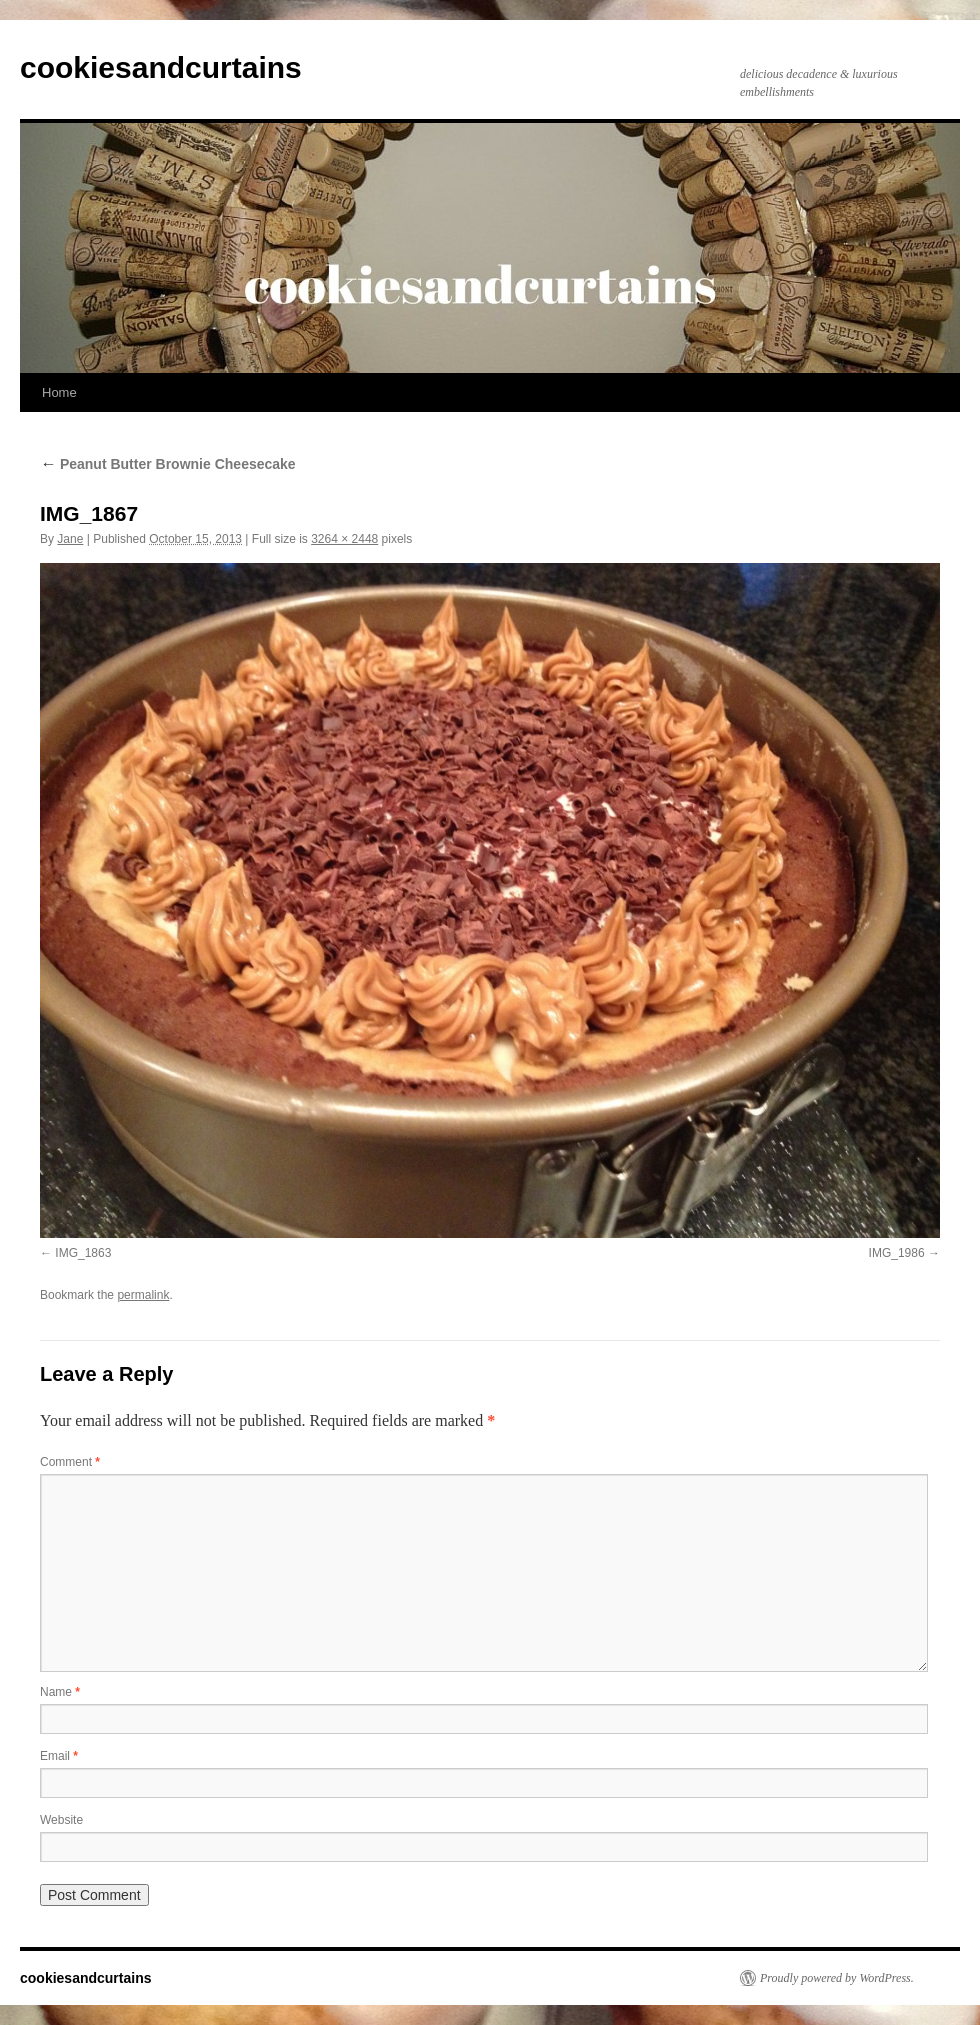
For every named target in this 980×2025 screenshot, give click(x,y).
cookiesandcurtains (161, 67)
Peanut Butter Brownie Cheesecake (168, 464)
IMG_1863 (83, 1253)
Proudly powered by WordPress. (837, 1978)
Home (59, 392)
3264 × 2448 (344, 539)
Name (60, 1692)
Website (61, 1820)
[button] (490, 900)
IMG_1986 (897, 1253)
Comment (70, 1462)
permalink (143, 1295)
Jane (70, 539)
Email (59, 1756)
